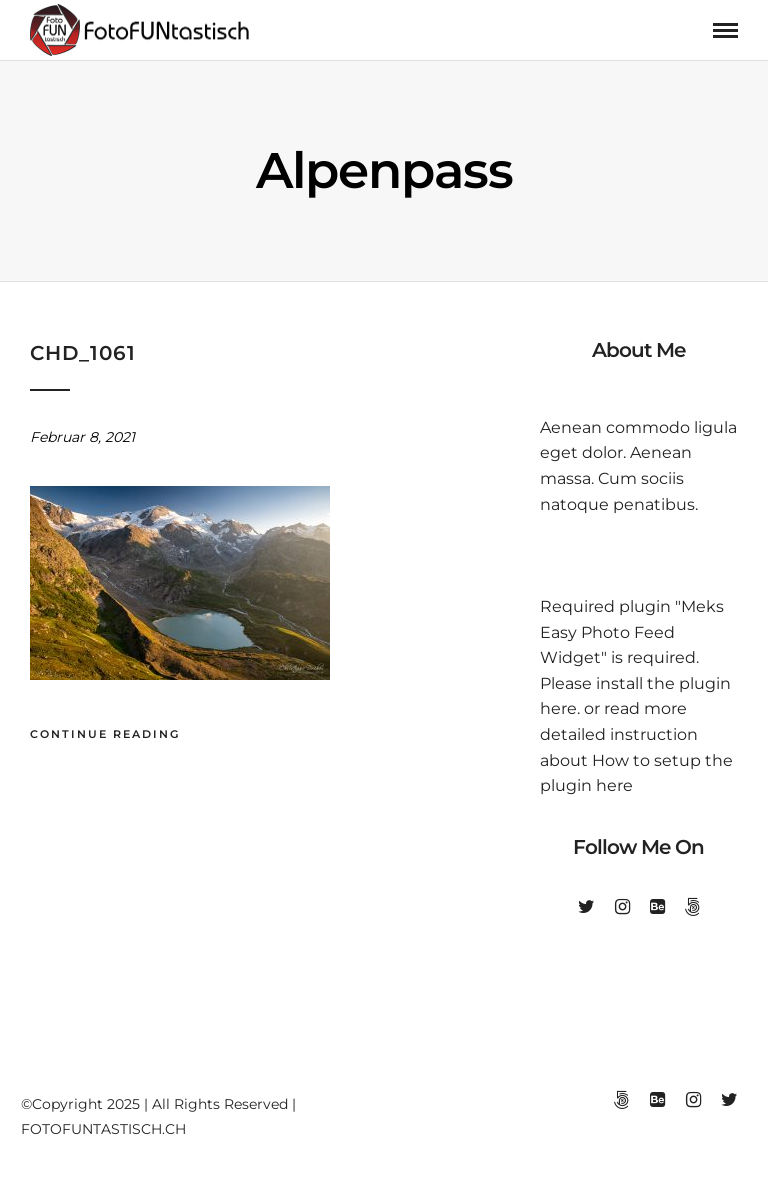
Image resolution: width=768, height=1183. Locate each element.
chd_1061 (83, 353)
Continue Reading (105, 734)
